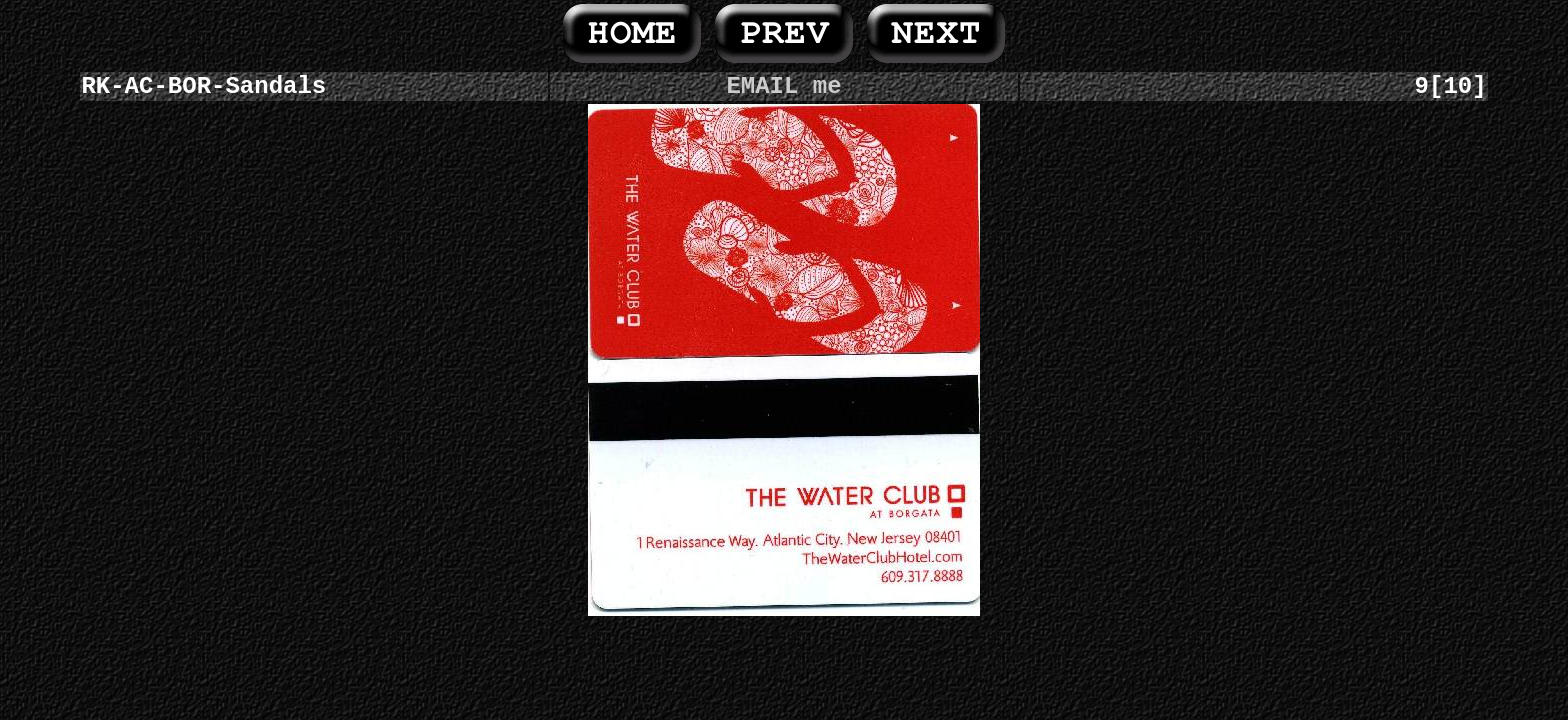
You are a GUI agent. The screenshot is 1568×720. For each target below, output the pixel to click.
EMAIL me (783, 86)
